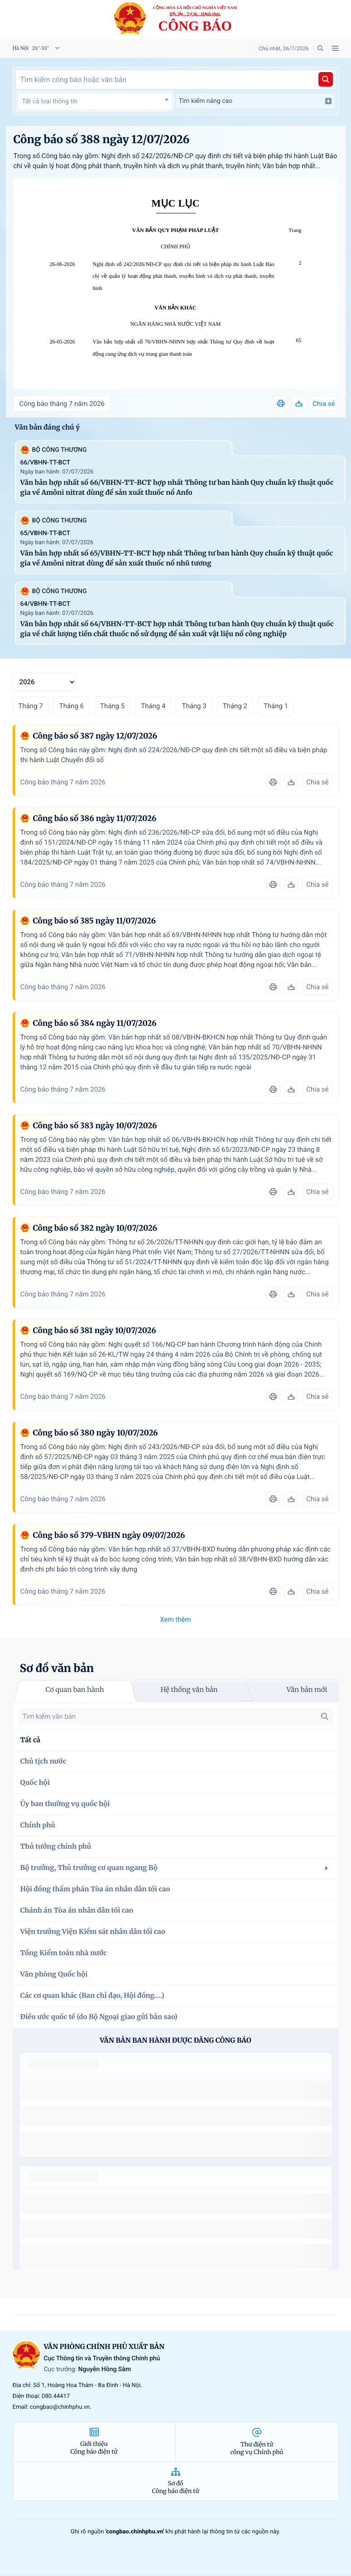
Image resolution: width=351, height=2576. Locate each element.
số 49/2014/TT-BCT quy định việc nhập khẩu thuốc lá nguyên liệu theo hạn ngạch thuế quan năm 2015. (172, 2090)
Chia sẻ (324, 404)
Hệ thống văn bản (188, 1690)
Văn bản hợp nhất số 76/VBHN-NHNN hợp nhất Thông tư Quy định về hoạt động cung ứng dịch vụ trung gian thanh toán (183, 347)
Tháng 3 (194, 706)
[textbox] (95, 101)
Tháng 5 (112, 706)
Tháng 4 (153, 706)
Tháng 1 (276, 706)
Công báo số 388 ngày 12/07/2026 (102, 139)
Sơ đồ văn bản (57, 1668)
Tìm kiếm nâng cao (255, 101)
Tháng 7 (31, 706)
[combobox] (95, 101)
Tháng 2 (235, 706)
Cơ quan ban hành (74, 1690)
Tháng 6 (71, 706)
